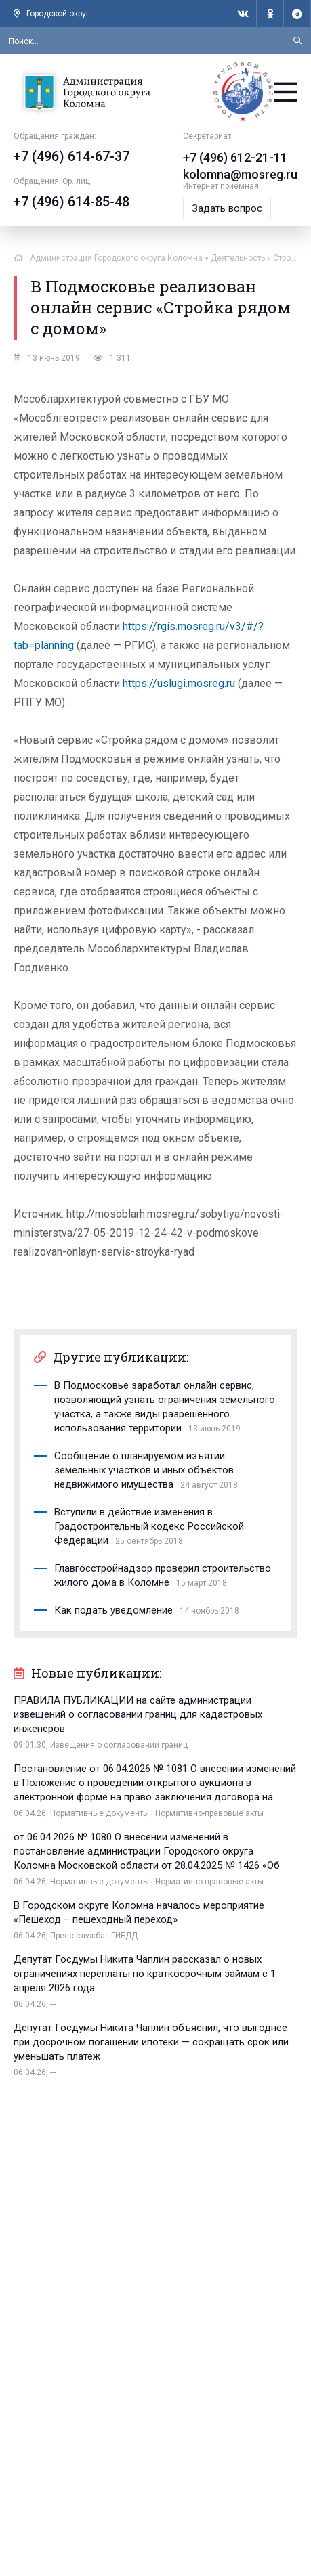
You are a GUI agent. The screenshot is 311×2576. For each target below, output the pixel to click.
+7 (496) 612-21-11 (235, 157)
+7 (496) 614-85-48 (71, 202)
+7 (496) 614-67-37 (71, 156)
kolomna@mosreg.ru (240, 174)
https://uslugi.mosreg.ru (179, 683)
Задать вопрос (227, 208)
